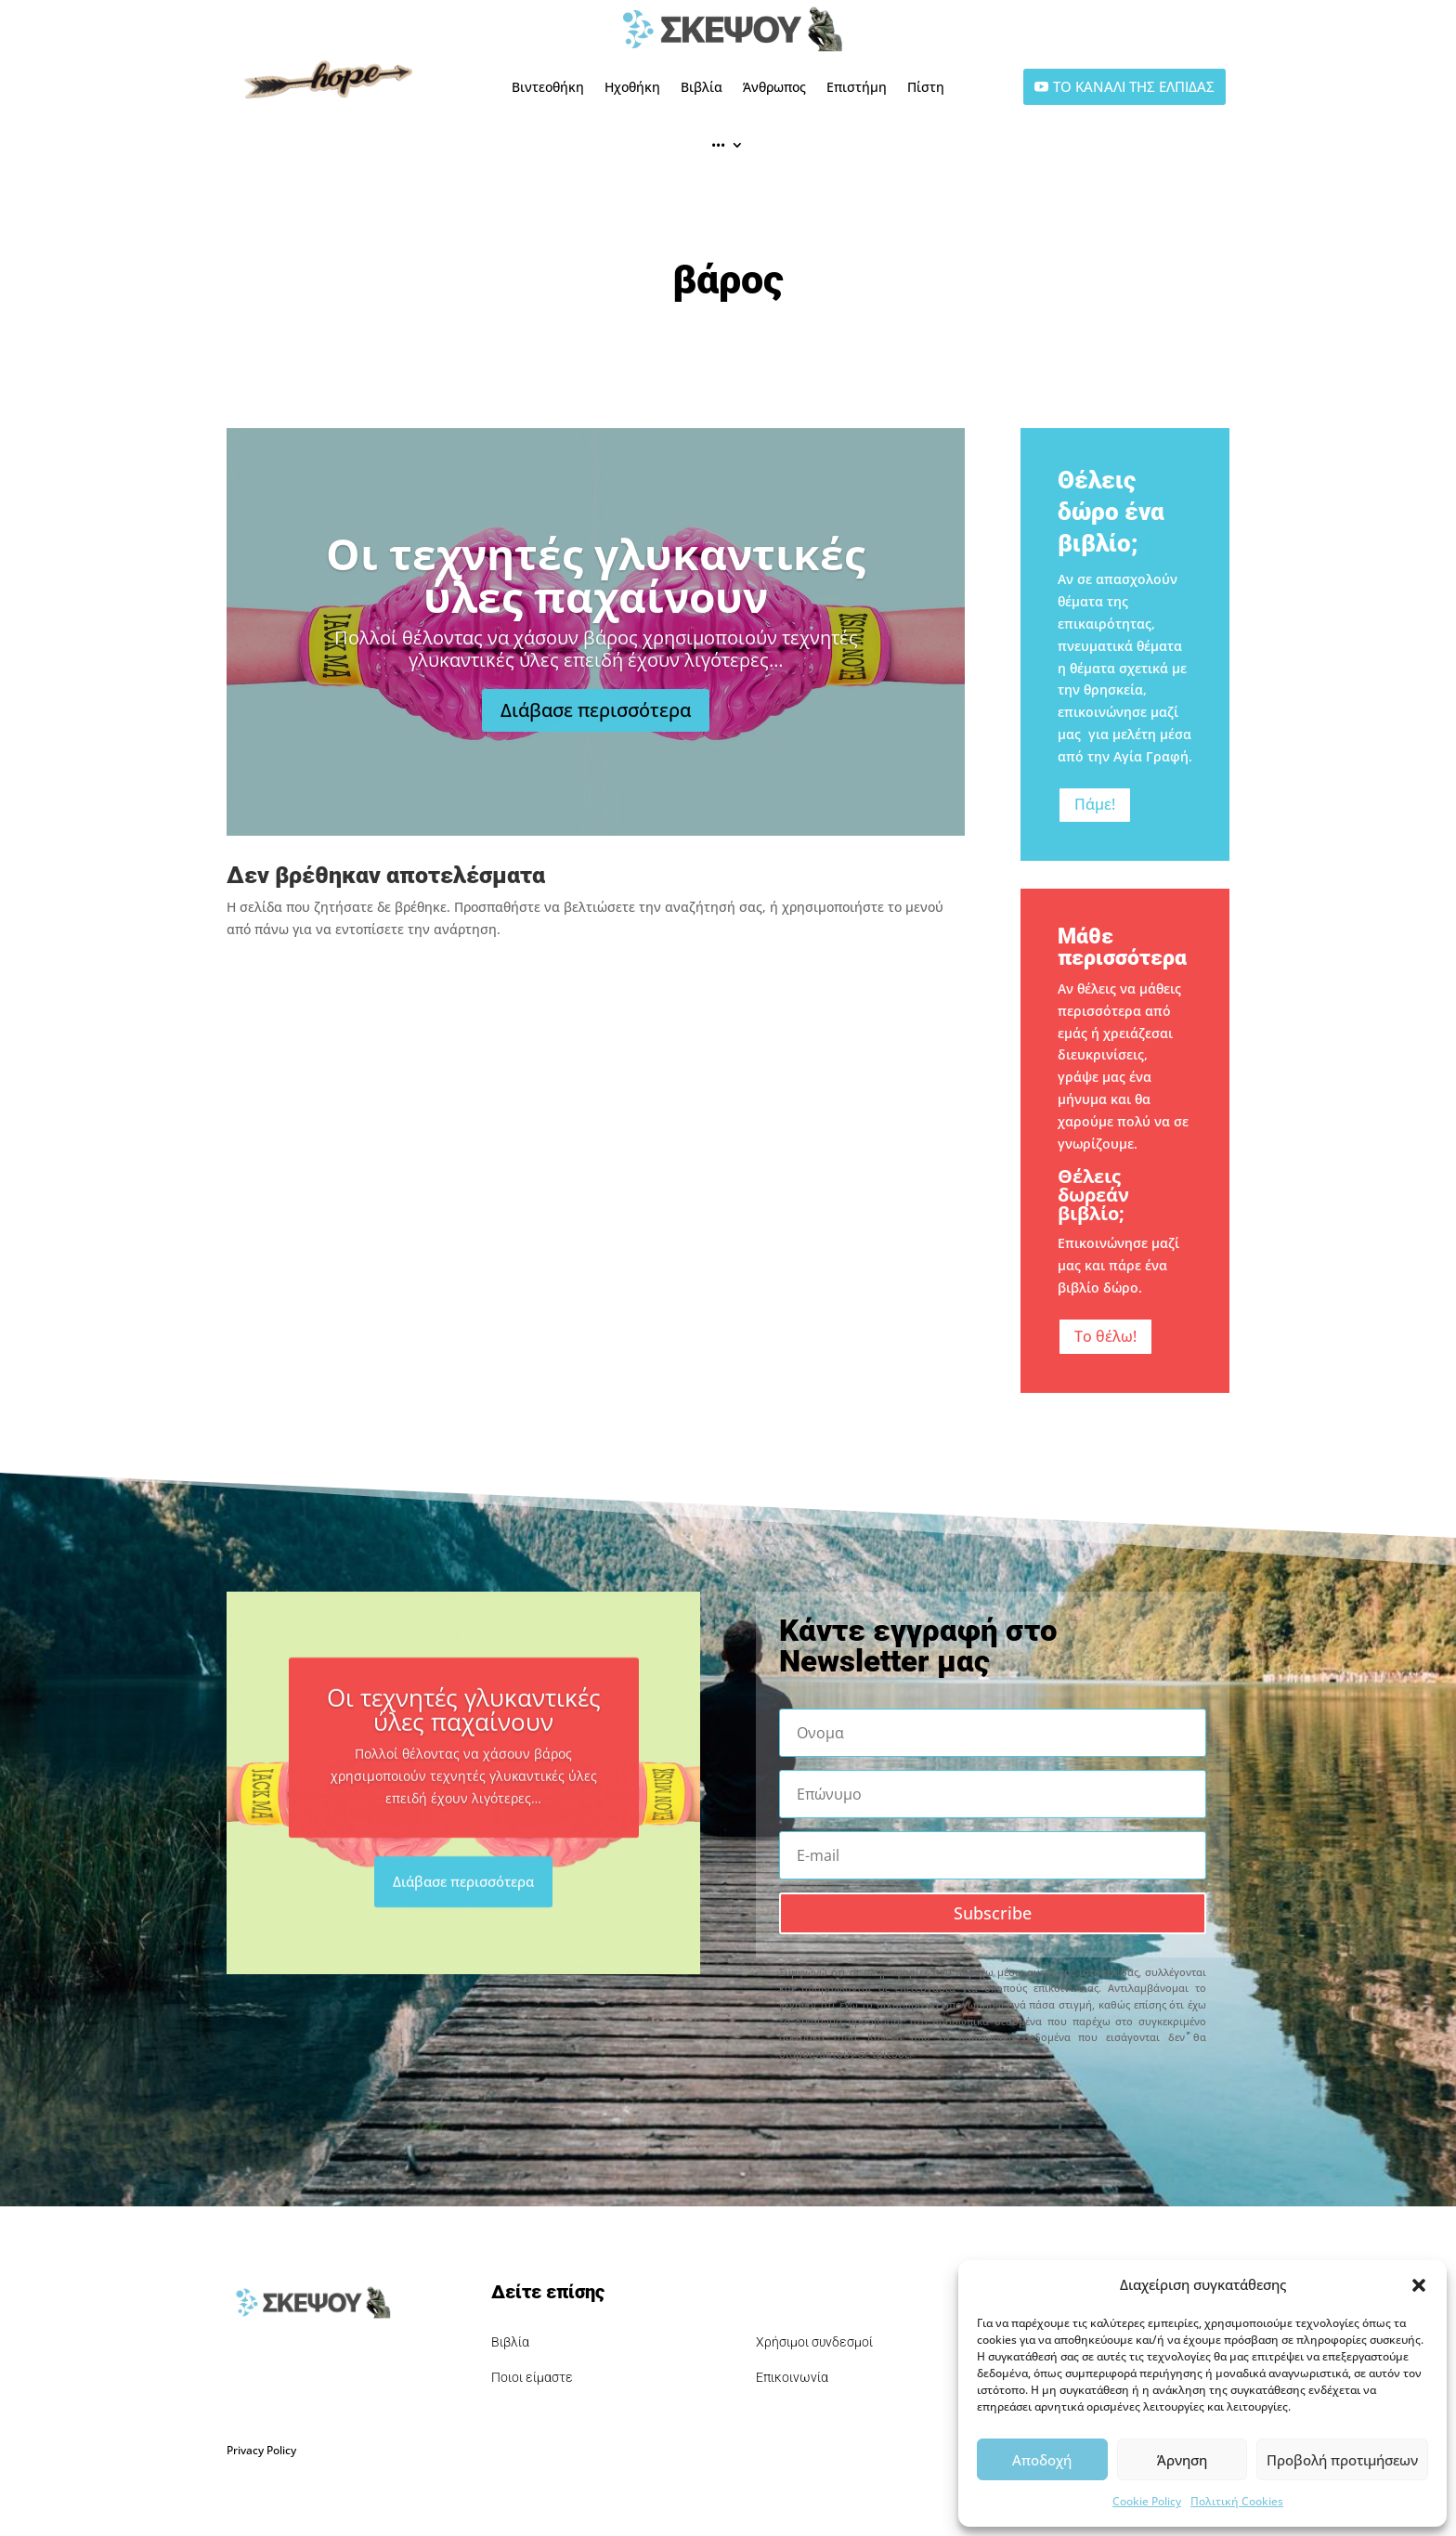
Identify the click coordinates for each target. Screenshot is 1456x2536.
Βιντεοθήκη (548, 87)
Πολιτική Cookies (1236, 2501)
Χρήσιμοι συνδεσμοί (814, 2341)
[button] (1419, 2285)
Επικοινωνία (792, 2377)
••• (718, 144)
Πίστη (925, 87)
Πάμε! (1094, 804)
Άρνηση (1182, 2460)
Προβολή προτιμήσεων (1342, 2460)
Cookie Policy (1146, 2501)
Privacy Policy (261, 2450)
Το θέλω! (1105, 1336)
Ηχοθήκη (632, 87)
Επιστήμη (856, 87)
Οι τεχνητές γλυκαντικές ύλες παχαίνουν (595, 614)
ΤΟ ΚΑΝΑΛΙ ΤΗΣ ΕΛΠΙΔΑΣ (1134, 86)
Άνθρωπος (774, 87)
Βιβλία (701, 87)
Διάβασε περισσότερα (595, 749)
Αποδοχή (1042, 2460)
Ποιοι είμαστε (532, 2377)
